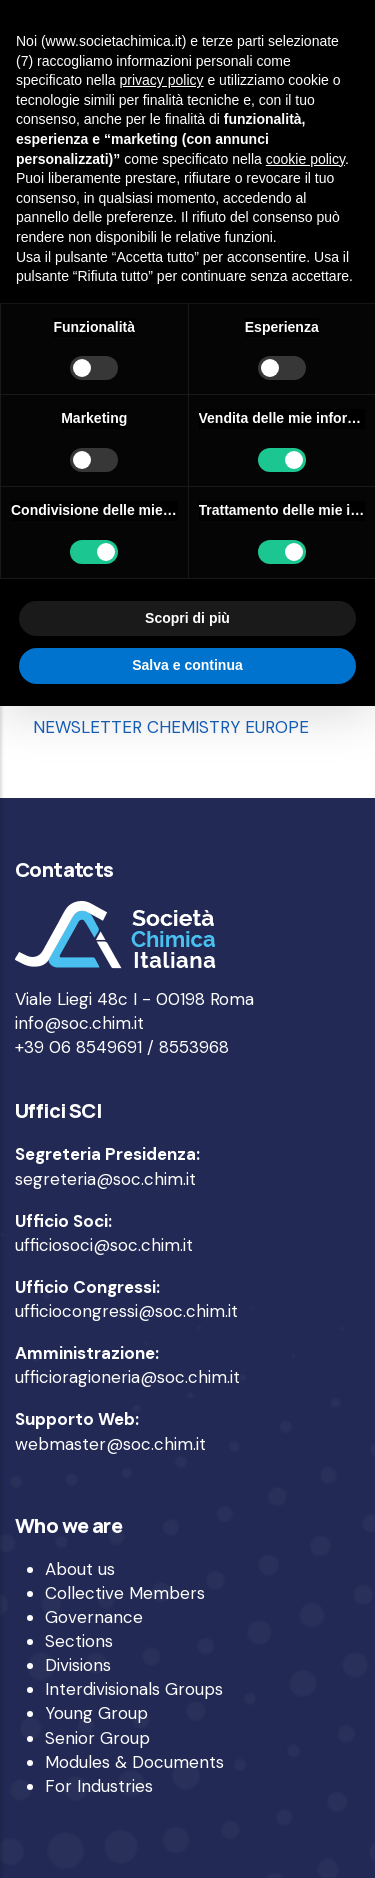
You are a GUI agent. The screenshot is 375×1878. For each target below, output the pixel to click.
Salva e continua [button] (187, 665)
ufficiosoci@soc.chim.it (104, 1245)
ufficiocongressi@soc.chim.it (126, 1311)
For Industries (99, 1786)
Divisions (78, 1665)
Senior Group (97, 1738)
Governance (94, 1617)
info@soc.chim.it (79, 1023)
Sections (79, 1641)
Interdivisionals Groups (134, 1689)
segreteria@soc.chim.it (105, 1179)
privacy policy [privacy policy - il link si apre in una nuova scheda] (162, 80)
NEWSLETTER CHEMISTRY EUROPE (171, 727)
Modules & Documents (134, 1762)
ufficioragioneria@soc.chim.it (127, 1377)
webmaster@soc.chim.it (110, 1444)
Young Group (96, 1713)
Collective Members (125, 1593)
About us (80, 1569)
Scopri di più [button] (187, 618)
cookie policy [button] (305, 159)
